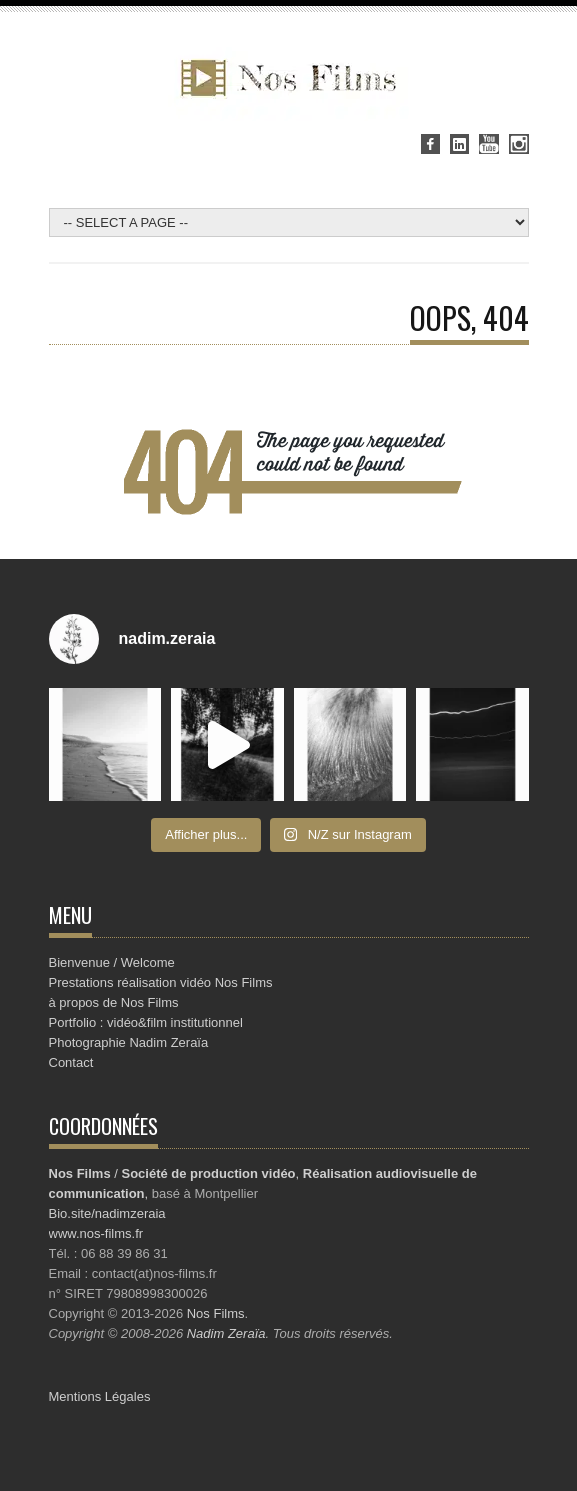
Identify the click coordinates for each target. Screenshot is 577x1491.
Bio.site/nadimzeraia (107, 1213)
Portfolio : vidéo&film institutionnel (146, 1022)
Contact (71, 1062)
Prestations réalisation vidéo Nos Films (161, 982)
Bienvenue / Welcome (112, 962)
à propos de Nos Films (114, 1002)
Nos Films (216, 1313)
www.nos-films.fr (96, 1233)
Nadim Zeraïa (226, 1333)
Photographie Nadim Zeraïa (129, 1042)
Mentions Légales (100, 1396)
